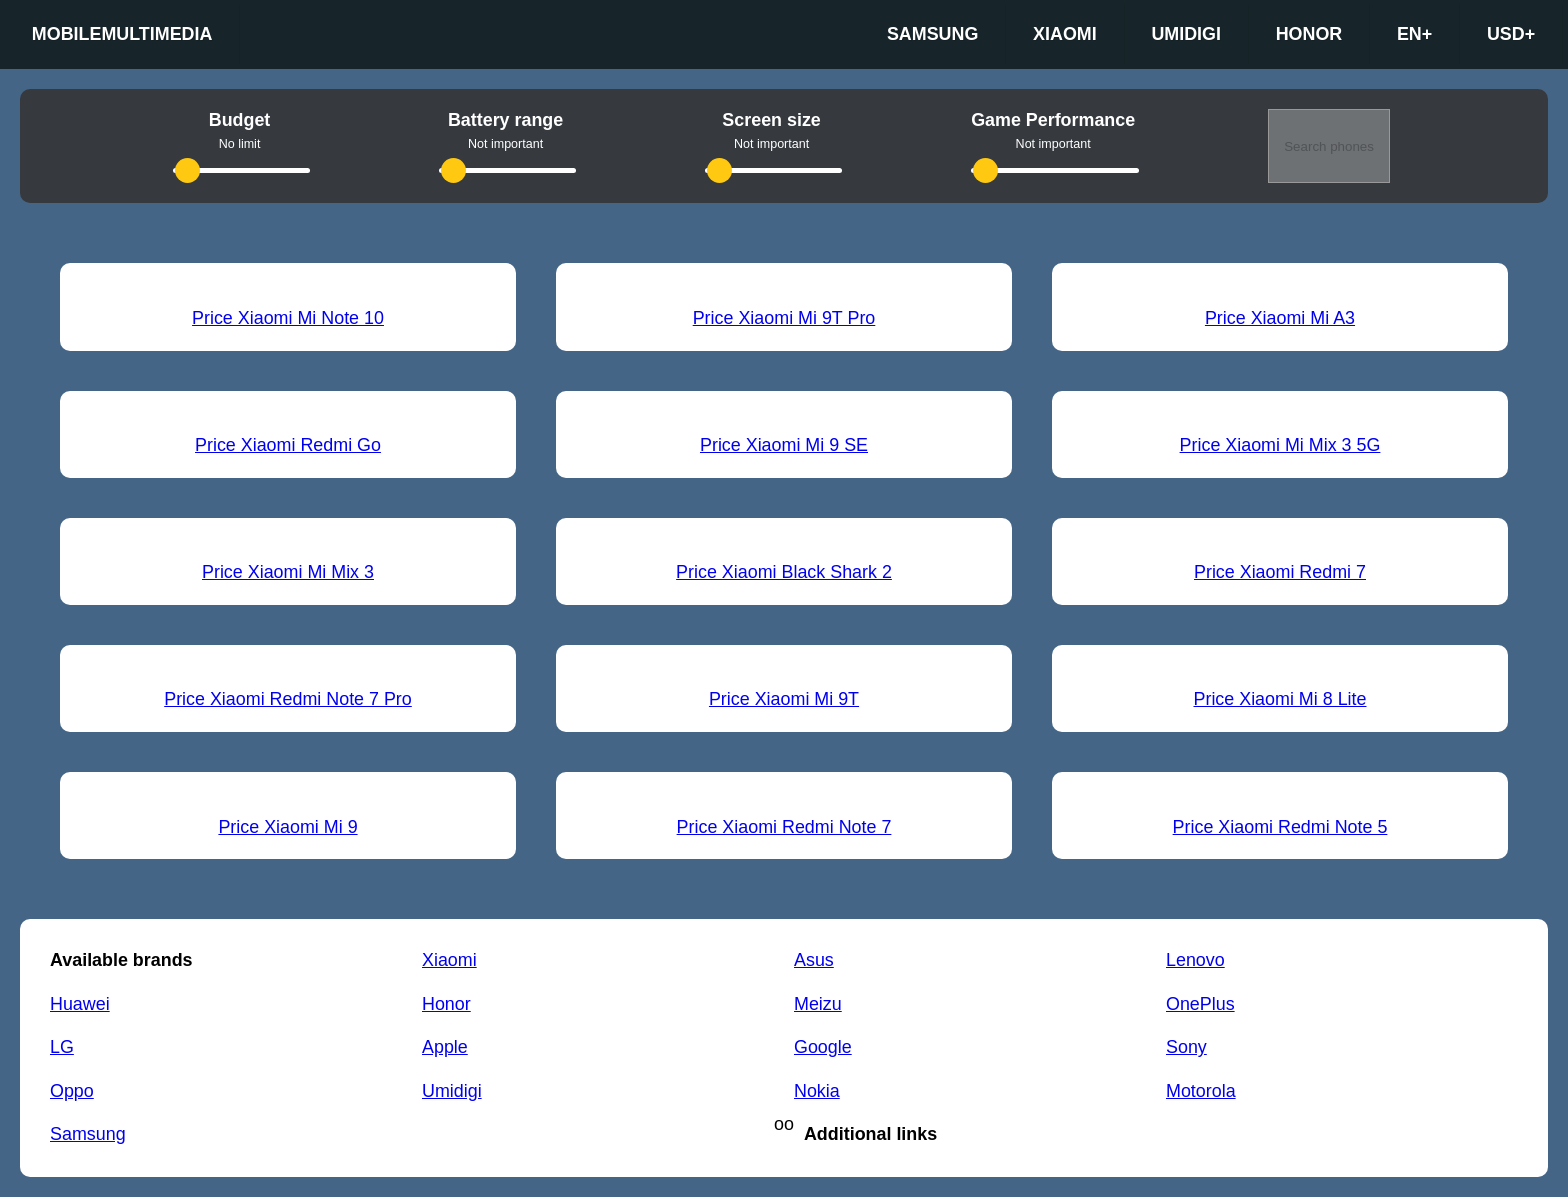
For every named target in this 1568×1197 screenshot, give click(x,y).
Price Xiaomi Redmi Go (288, 445)
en (1414, 35)
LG (62, 1047)
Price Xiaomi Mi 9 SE (784, 445)
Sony (1186, 1047)
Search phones (1329, 146)
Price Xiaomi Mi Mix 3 (288, 572)
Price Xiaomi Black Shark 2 (784, 572)
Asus (814, 960)
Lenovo (1195, 960)
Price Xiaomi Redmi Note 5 (1280, 827)
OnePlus (1200, 1004)
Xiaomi (1065, 34)
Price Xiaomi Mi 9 (287, 827)
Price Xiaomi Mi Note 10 (288, 318)
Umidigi (1186, 34)
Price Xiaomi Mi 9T (784, 699)
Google (823, 1047)
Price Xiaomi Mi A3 (1280, 318)
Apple (445, 1047)
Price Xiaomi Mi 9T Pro (784, 318)
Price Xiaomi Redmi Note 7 (784, 827)
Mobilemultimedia (122, 34)
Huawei (80, 1004)
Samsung (932, 34)
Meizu (818, 1004)
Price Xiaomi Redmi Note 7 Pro (288, 699)
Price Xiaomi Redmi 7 (1280, 572)
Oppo (72, 1091)
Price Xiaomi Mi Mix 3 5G (1280, 445)
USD (1511, 35)
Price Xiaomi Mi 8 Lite (1279, 699)
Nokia (817, 1091)
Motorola (1201, 1091)
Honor (1309, 34)
